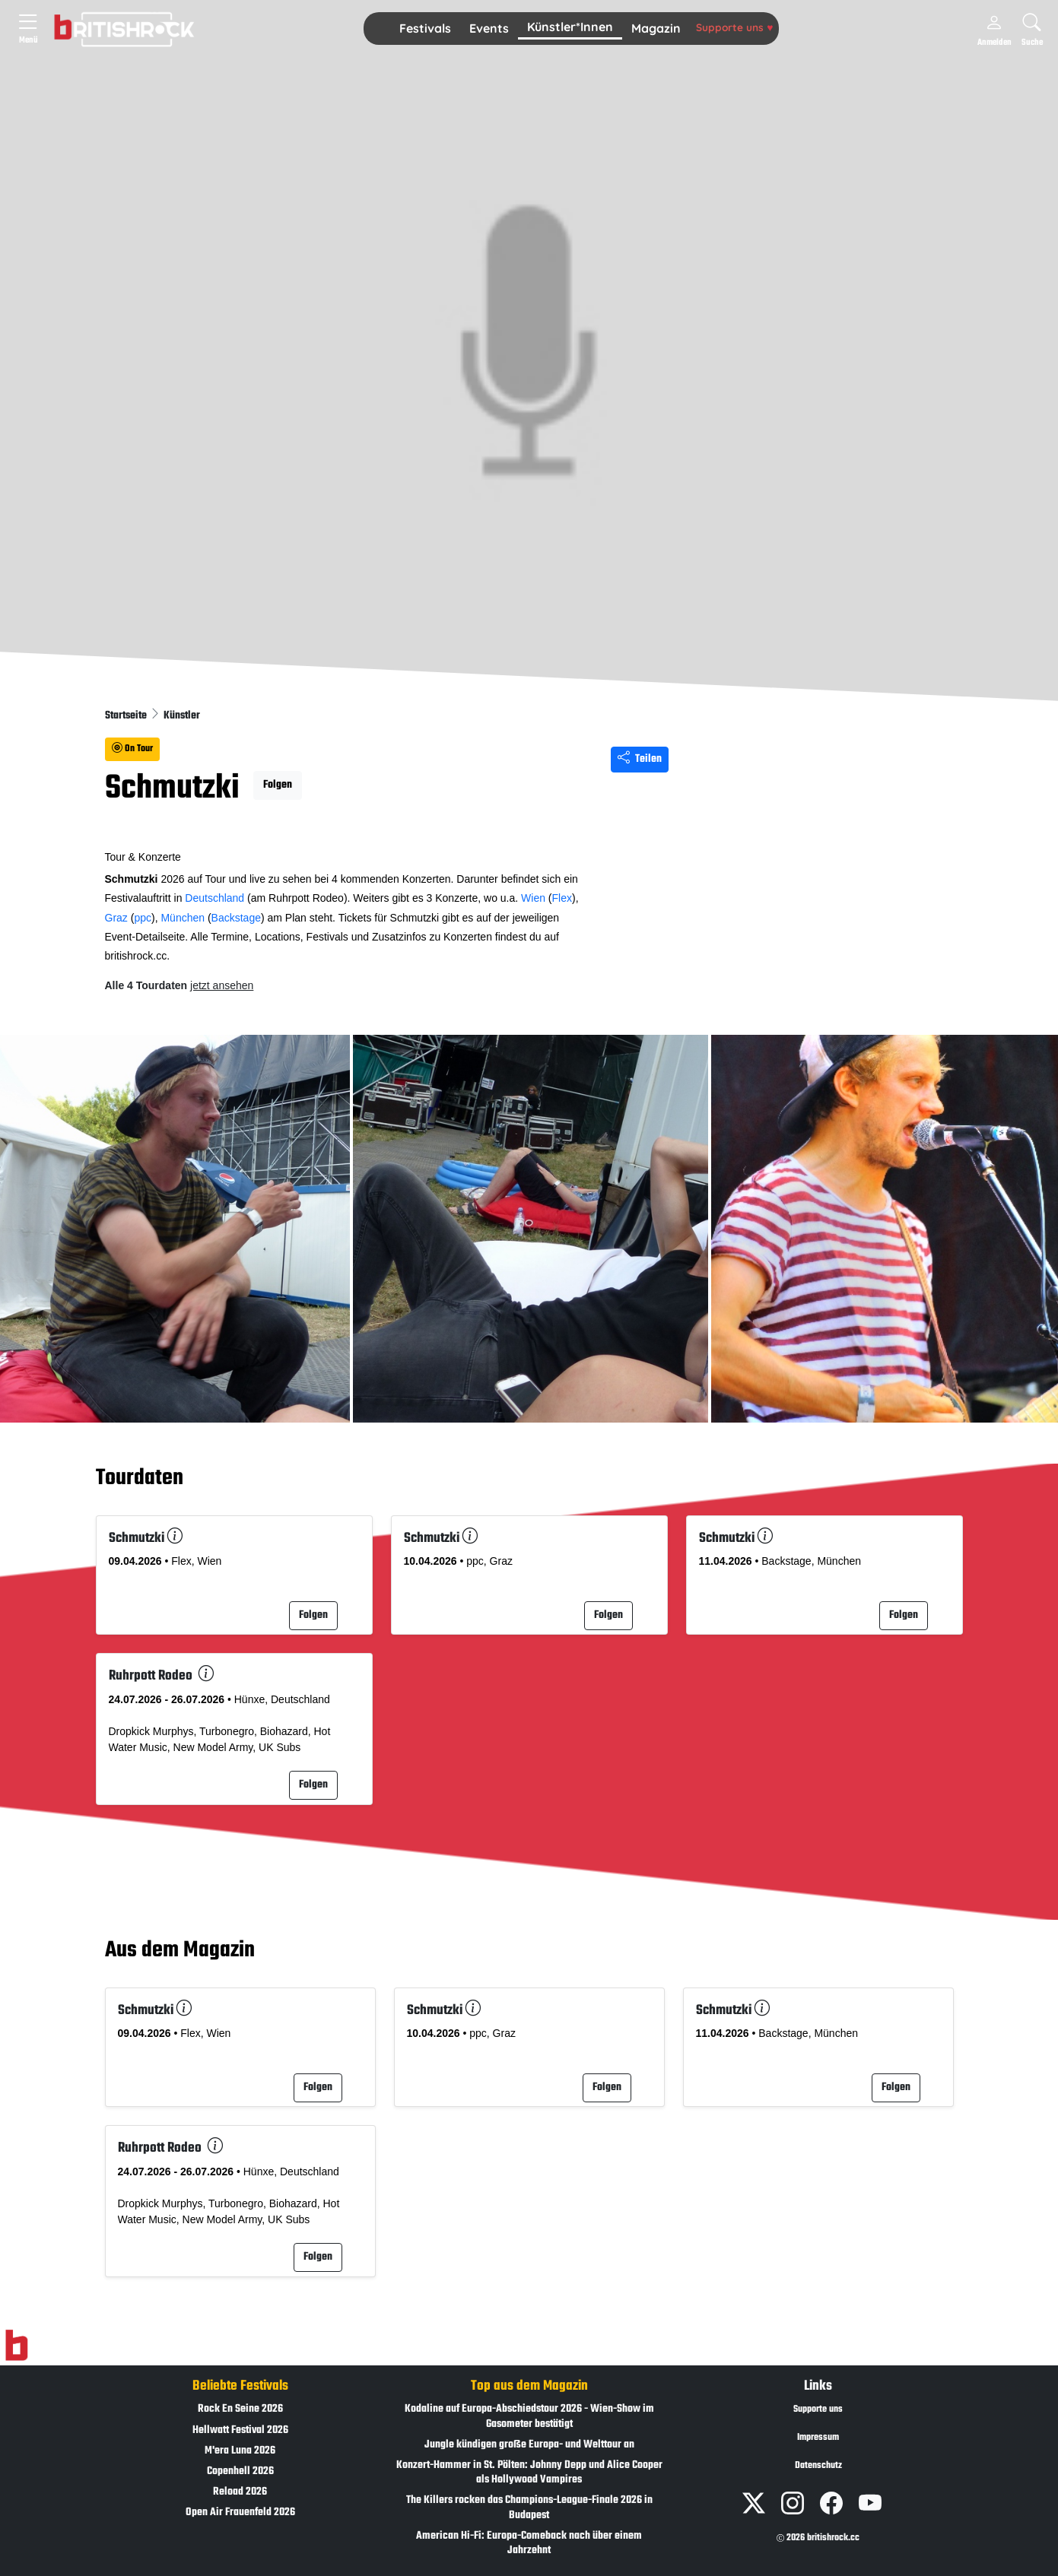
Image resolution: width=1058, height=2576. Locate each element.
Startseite (127, 716)
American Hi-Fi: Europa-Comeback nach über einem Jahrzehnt (529, 2543)
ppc (142, 918)
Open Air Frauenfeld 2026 (240, 2512)
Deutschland (214, 898)
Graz (116, 918)
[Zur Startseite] (16, 2345)
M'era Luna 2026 (240, 2451)
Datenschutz (818, 2465)
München (182, 918)
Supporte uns (734, 27)
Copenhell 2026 (240, 2471)
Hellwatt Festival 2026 (240, 2430)
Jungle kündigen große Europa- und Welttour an (529, 2445)
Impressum (818, 2437)
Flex (562, 898)
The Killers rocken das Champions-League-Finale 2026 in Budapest (529, 2508)
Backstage (236, 918)
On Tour (132, 749)
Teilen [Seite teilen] (640, 759)
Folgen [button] (277, 785)
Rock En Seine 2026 (240, 2409)
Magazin (656, 28)
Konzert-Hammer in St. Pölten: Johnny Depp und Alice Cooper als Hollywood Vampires (529, 2473)
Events (489, 28)
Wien (533, 898)
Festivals (425, 28)
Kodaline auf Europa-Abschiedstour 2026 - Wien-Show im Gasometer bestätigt (529, 2416)
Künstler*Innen (570, 26)
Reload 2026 (240, 2492)
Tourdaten (139, 1478)
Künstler (182, 716)
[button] (425, 29)
